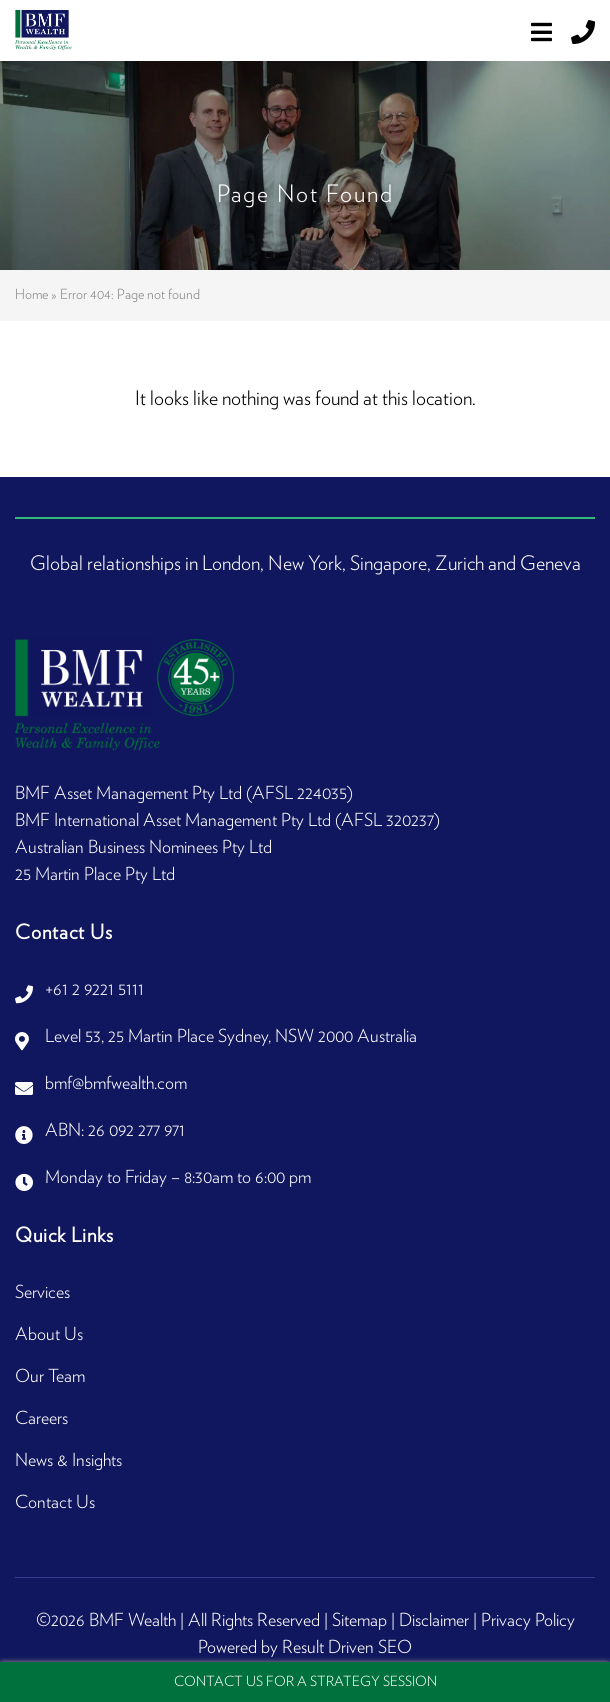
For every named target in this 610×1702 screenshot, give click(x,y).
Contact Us (55, 1503)
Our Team (50, 1377)
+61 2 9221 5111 (94, 990)
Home (31, 295)
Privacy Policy (528, 1621)
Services (42, 1293)
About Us (49, 1335)
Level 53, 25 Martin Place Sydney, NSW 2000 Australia (231, 1037)
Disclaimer (434, 1621)
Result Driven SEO (347, 1648)
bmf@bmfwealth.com (116, 1084)
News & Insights (68, 1461)
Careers (41, 1419)
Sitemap (359, 1621)
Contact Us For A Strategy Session (305, 1682)
